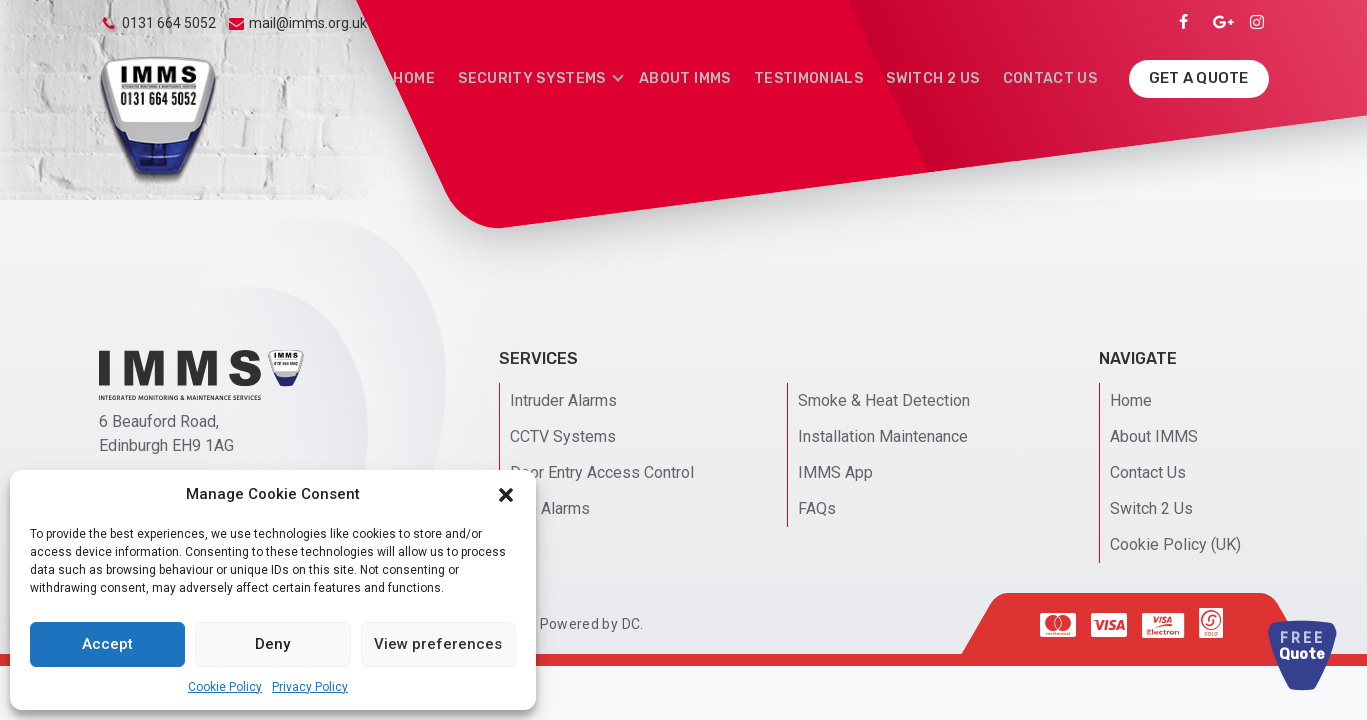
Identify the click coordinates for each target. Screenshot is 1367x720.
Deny (272, 644)
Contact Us (1051, 77)
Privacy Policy (310, 687)
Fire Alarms (550, 508)
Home (433, 77)
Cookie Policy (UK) (1175, 544)
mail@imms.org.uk (308, 23)
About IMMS (698, 77)
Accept (107, 644)
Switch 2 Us (938, 77)
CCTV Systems (563, 436)
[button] (506, 495)
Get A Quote (1199, 77)
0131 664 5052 (169, 23)
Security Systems (548, 77)
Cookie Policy (225, 687)
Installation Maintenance (883, 436)
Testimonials (817, 77)
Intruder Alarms (563, 400)
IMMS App (835, 472)
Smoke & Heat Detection (884, 400)
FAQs (817, 508)
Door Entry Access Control (602, 472)
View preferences (438, 644)
